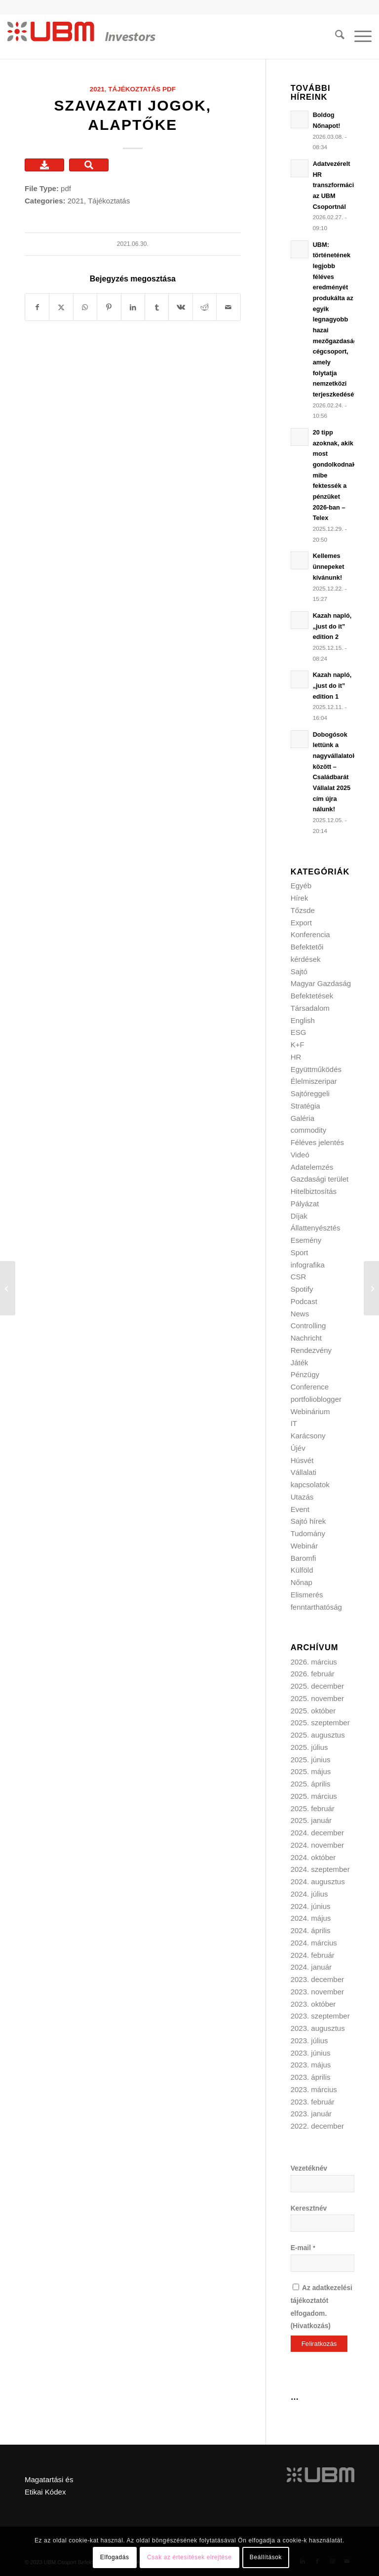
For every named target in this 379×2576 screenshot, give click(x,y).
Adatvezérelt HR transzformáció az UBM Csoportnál (335, 185)
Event (300, 1509)
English (303, 1020)
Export (301, 922)
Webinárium (310, 1411)
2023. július (309, 2040)
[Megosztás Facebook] (37, 307)
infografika (308, 1265)
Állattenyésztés (316, 1228)
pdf (169, 89)
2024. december (317, 1832)
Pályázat (305, 1203)
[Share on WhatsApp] (85, 307)
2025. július (309, 1747)
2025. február (313, 1808)
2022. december (317, 2126)
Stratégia (305, 1106)
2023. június (311, 2053)
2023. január (311, 2113)
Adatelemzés (312, 1167)
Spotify (302, 1289)
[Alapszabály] (371, 1288)
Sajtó (299, 971)
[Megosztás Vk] (180, 307)
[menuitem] (334, 36)
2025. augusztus (318, 1735)
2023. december (317, 1979)
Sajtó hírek (308, 1521)
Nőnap (301, 1582)
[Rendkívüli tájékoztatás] (7, 1288)
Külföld (302, 1570)
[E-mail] (322, 2263)
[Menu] (358, 36)
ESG (298, 1032)
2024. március (314, 1943)
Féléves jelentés (317, 1142)
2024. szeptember (320, 1869)
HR (296, 1057)
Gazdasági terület (320, 1179)
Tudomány (308, 1533)
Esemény (306, 1240)
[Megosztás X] (61, 307)
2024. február (313, 1955)
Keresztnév (309, 2208)
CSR (298, 1276)
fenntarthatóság (316, 1607)
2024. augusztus (318, 1881)
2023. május (311, 2065)
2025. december (317, 1686)
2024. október (313, 1857)
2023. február (313, 2102)
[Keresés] (334, 36)
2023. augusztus (318, 2028)
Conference (310, 1387)
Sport (299, 1252)
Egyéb (301, 885)
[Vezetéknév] (322, 2183)
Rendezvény (311, 1350)
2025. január (311, 1820)
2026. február (313, 1673)
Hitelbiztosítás (314, 1191)
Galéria (302, 1118)
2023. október (313, 2004)
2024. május (311, 1918)
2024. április (311, 1930)
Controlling (308, 1325)
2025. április (311, 1784)
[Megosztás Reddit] (204, 307)
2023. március (314, 2089)
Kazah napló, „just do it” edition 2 (332, 626)
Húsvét (302, 1460)
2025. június (311, 1759)
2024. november (317, 1845)
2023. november (317, 1991)
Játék (299, 1362)
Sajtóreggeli (310, 1093)
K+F (297, 1044)
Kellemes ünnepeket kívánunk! (328, 566)
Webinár (304, 1546)
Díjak (299, 1216)
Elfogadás (114, 2557)
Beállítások (266, 2557)
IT (294, 1423)
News (300, 1313)
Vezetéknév (309, 2168)
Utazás (302, 1497)
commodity (309, 1130)
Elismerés (307, 1594)
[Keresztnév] (322, 2223)
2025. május (311, 1771)
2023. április (311, 2077)
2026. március (314, 1662)
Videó (300, 1154)
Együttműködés (316, 1069)
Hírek (299, 898)
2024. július (309, 1894)
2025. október (313, 1710)
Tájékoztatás (134, 89)
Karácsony (308, 1435)
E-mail (303, 2248)
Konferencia (310, 934)
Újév (298, 1448)
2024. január (311, 1967)
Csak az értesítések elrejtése (189, 2557)
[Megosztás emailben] (228, 307)
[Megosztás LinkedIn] (133, 307)
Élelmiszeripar (314, 1081)
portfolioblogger (316, 1399)
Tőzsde (303, 910)
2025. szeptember (320, 1722)
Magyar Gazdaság (321, 983)
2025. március (314, 1796)
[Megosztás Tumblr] (156, 307)
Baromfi (303, 1558)
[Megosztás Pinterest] (108, 307)
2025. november (317, 1698)
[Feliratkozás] (319, 2344)
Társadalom (310, 1008)
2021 (97, 89)
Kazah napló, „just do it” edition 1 (332, 685)
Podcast (304, 1301)
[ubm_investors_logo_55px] (81, 36)
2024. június (311, 1906)
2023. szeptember (320, 2016)
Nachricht (306, 1338)
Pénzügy (305, 1374)
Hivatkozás (310, 2326)
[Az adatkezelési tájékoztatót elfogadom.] (296, 2287)
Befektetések (312, 995)
